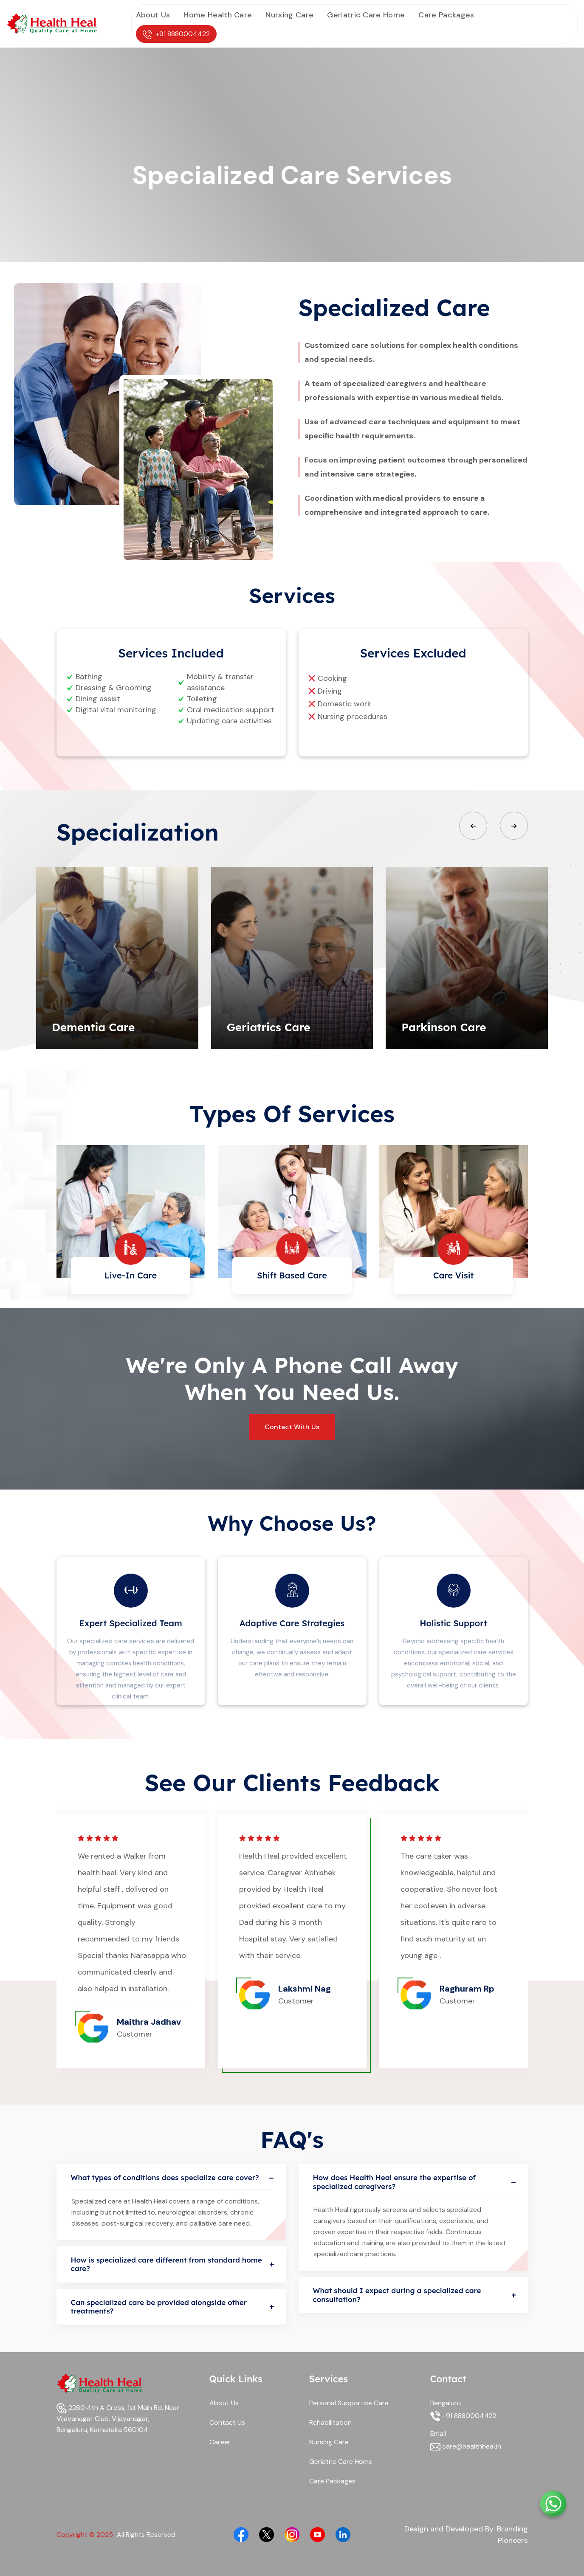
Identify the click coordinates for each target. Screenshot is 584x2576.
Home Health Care (217, 15)
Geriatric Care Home (366, 15)
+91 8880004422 (176, 33)
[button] (473, 826)
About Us (153, 15)
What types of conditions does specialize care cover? (171, 2177)
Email (438, 2433)
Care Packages (446, 15)
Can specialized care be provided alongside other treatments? (171, 2306)
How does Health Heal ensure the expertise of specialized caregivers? (413, 2181)
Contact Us (227, 2422)
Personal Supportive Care (349, 2402)
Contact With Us (292, 1426)
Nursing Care (289, 15)
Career (220, 2442)
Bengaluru (445, 2402)
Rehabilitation (330, 2422)
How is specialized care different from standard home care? (171, 2264)
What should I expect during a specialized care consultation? (413, 2294)
